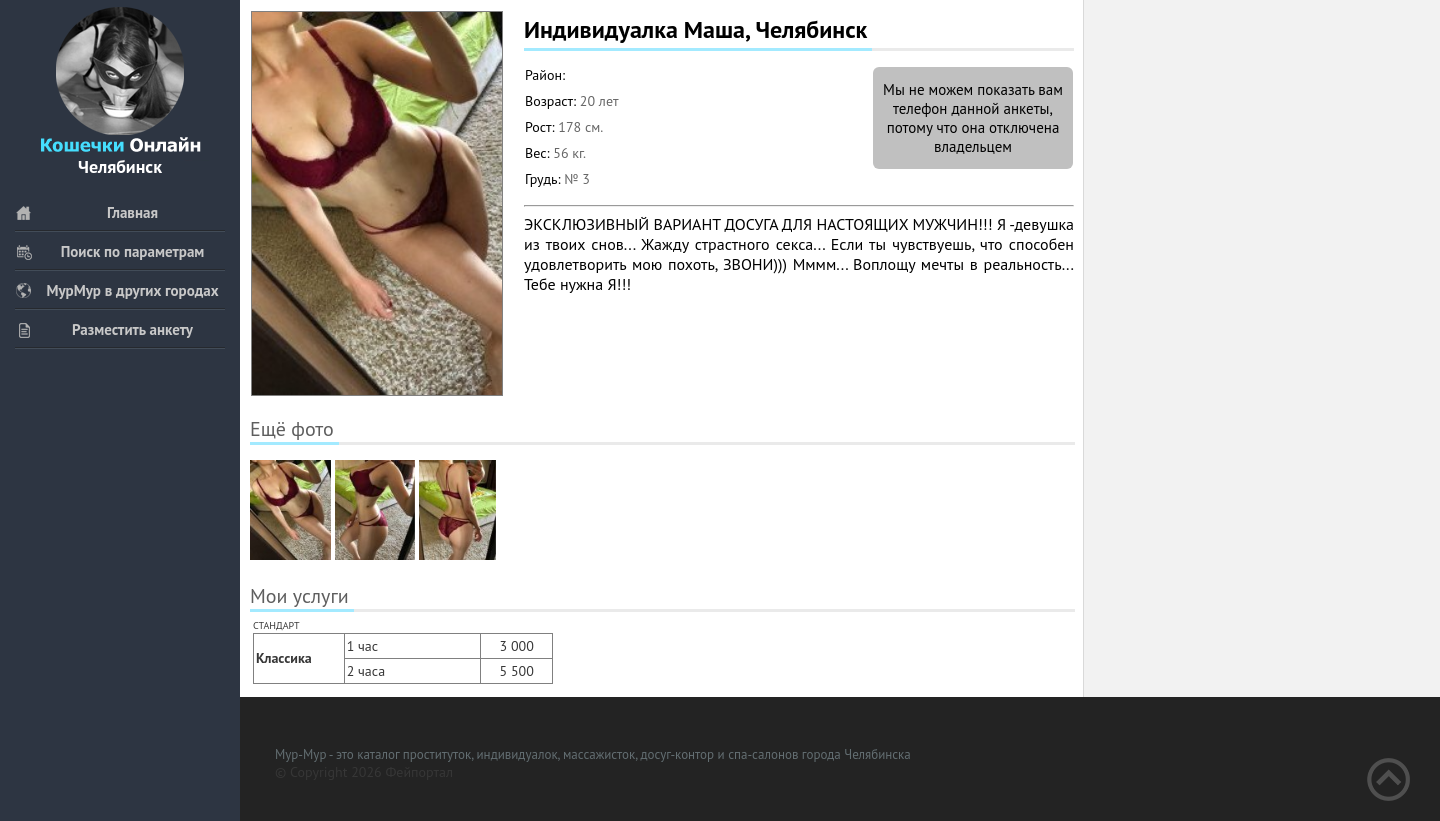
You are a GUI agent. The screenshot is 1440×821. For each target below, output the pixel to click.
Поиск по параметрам (109, 251)
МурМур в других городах (117, 290)
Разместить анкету (104, 329)
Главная (86, 212)
